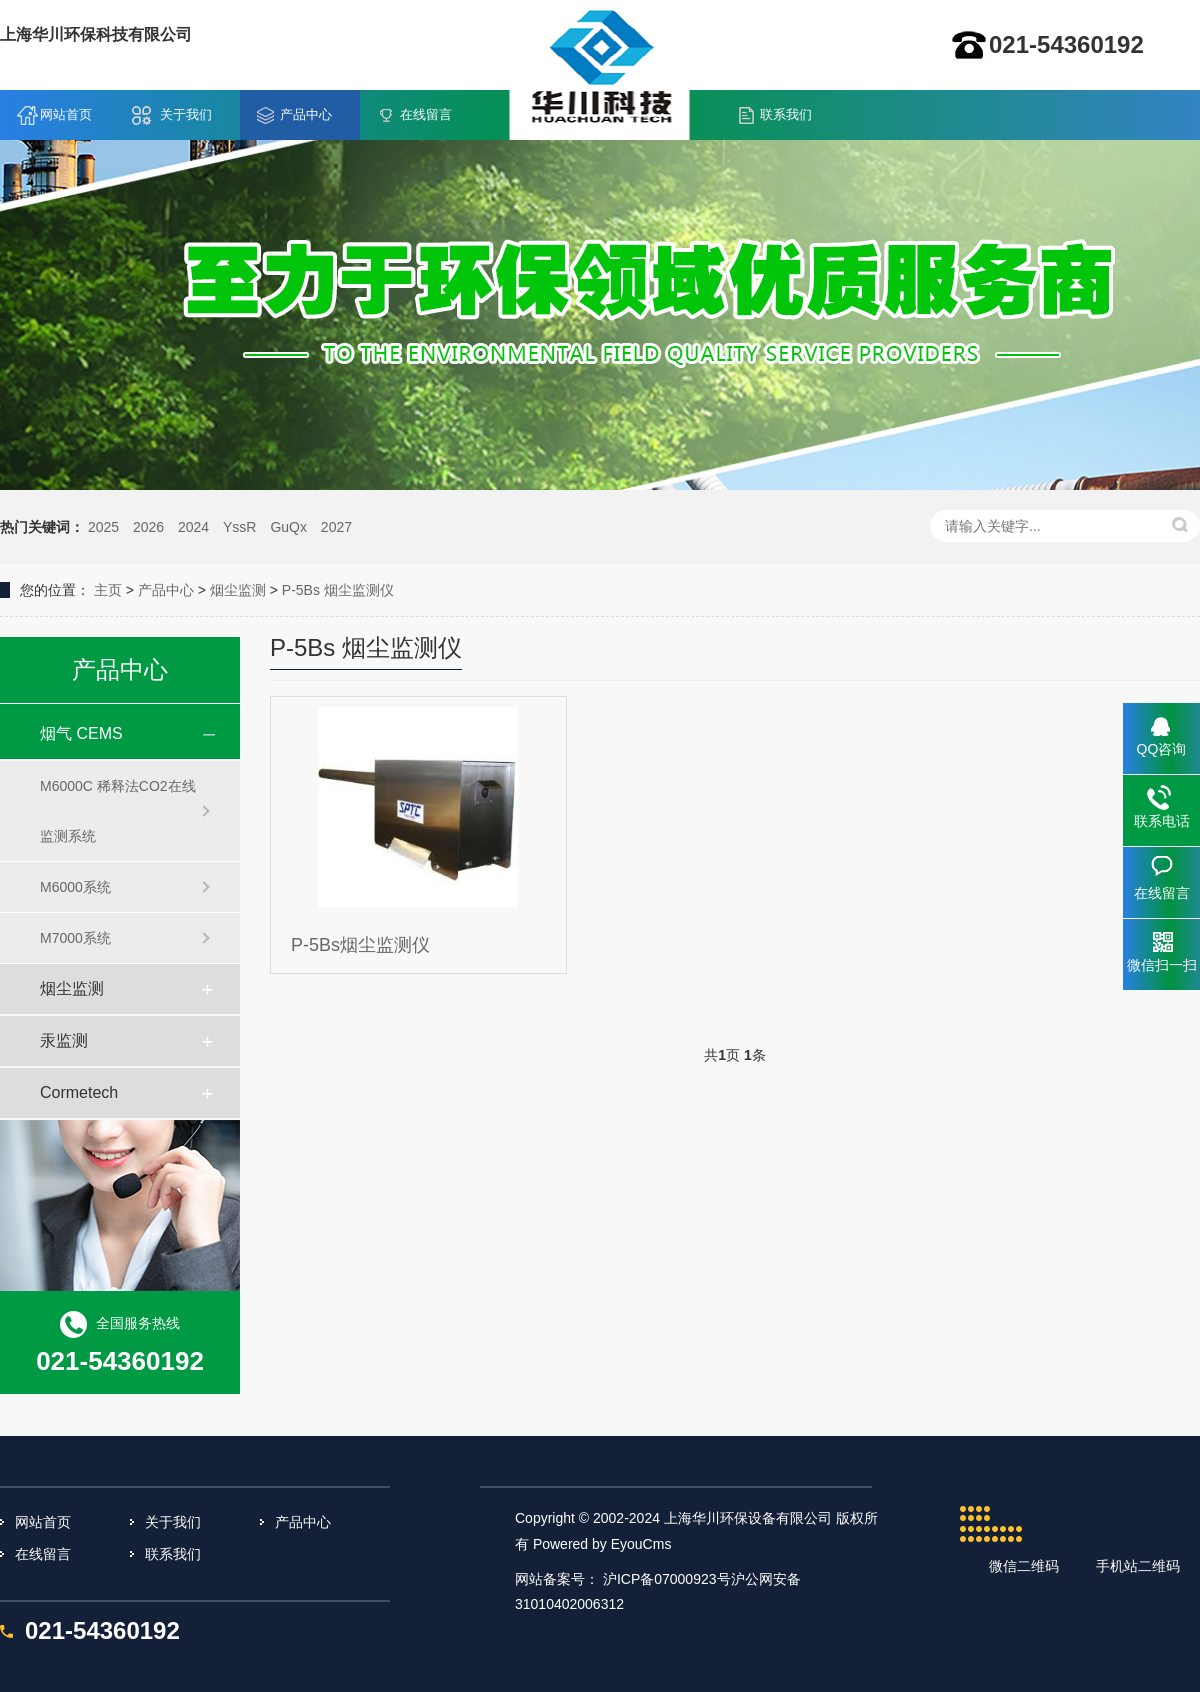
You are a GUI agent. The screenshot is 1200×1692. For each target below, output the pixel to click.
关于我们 (186, 114)
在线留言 (426, 114)
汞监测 (64, 1040)
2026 (148, 527)
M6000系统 (75, 887)
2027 (336, 527)
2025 (103, 527)
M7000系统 (75, 938)
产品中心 (306, 114)
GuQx (288, 527)
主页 (108, 590)
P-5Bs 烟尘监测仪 (338, 590)
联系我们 (786, 114)
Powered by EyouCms (600, 1544)
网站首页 (66, 114)
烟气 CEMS (81, 733)
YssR (239, 527)
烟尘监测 (238, 590)
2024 (193, 527)
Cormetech (79, 1092)
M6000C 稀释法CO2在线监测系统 (118, 811)
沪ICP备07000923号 (667, 1579)
